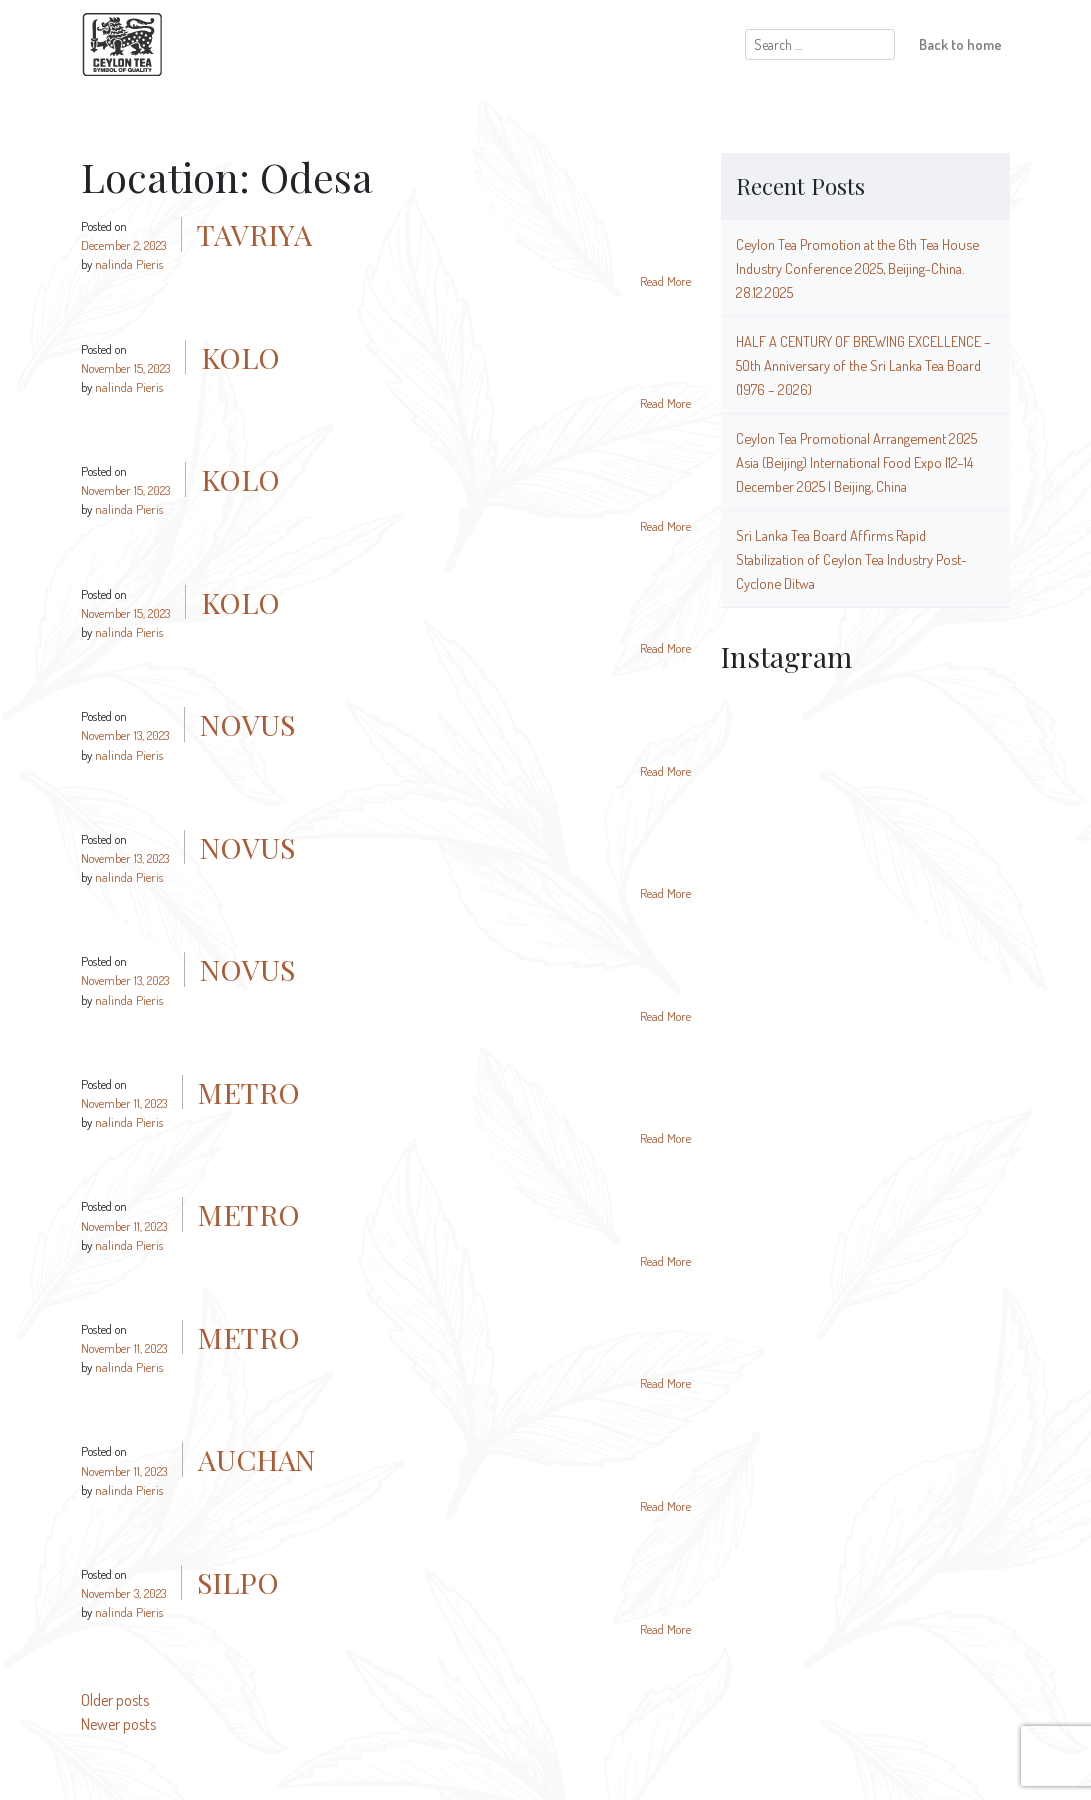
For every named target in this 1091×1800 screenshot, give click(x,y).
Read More (665, 281)
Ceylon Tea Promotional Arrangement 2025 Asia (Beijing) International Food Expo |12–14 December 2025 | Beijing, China (856, 462)
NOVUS (247, 724)
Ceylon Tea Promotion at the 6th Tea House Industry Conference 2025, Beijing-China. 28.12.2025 (857, 268)
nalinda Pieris (129, 264)
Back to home (960, 44)
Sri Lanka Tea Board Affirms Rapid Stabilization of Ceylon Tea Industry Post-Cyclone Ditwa (851, 559)
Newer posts (118, 1724)
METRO (249, 1092)
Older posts (115, 1700)
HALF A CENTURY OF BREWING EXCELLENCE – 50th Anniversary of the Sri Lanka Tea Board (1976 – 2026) (863, 365)
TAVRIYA (254, 234)
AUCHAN (256, 1459)
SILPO (238, 1582)
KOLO (240, 357)
